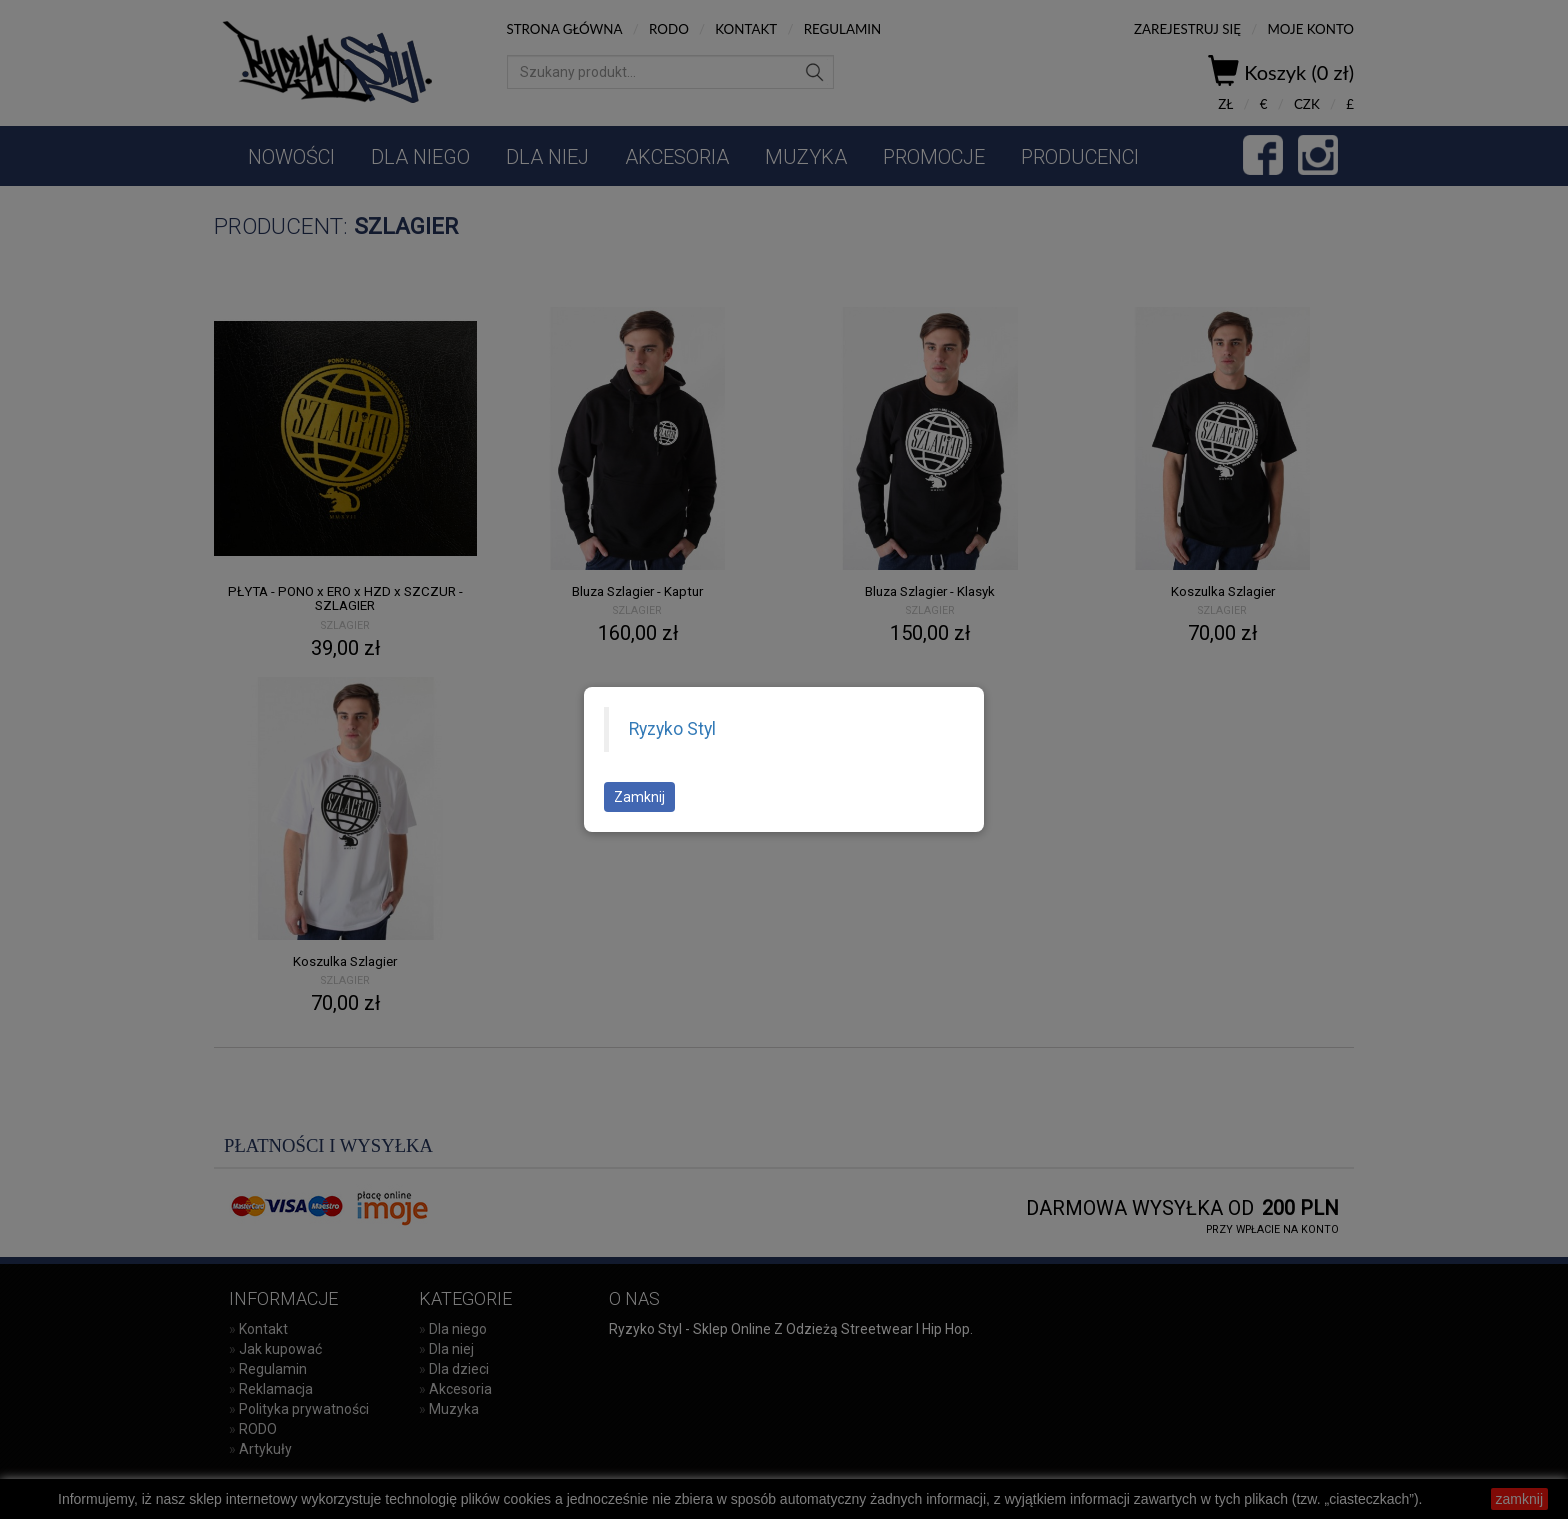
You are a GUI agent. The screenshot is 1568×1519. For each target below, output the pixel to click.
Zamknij (639, 797)
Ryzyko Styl (672, 729)
